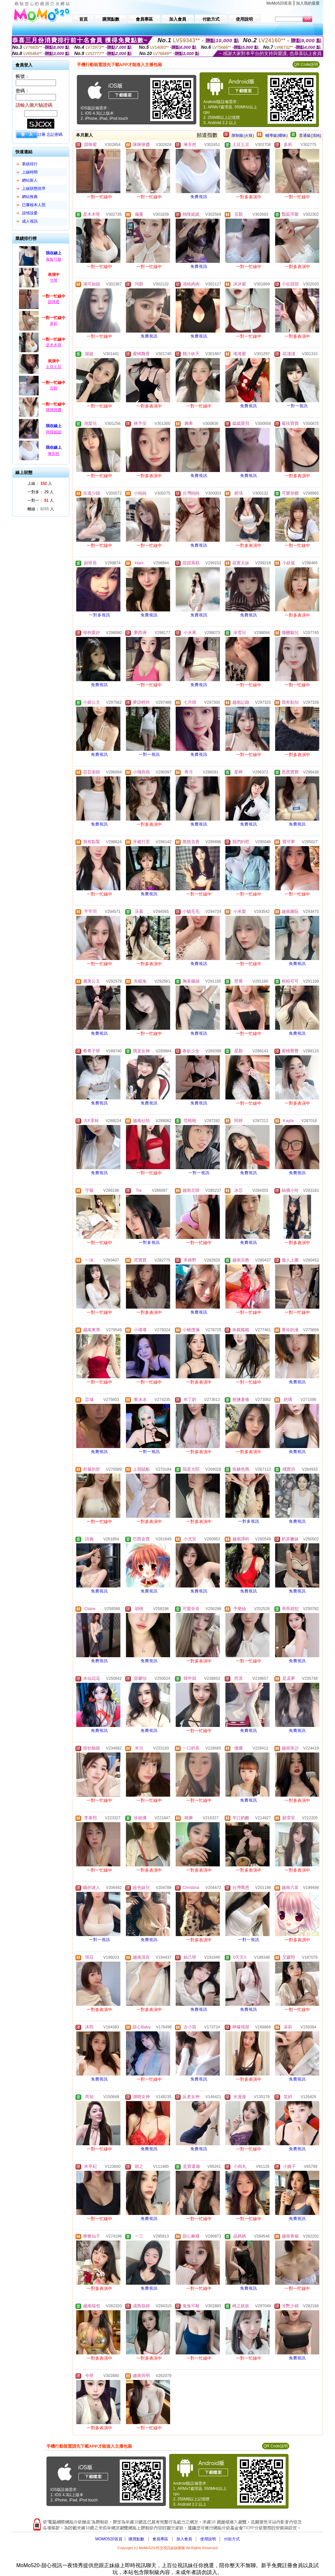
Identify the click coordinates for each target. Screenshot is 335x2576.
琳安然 (54, 453)
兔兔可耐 (54, 259)
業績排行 (30, 164)
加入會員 (184, 2539)
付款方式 (232, 2539)
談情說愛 (30, 213)
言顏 (54, 388)
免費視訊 (198, 196)
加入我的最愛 (308, 3)
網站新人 (30, 180)
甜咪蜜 (54, 301)
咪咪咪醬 (54, 410)
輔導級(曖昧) (276, 135)
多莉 (54, 323)
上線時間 (30, 172)
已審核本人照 (33, 205)
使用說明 (208, 2539)
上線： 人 (39, 483)
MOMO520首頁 (108, 2539)
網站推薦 (30, 196)
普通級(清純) (310, 135)
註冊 (41, 134)
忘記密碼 (54, 134)
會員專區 (160, 2539)
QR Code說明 (306, 64)
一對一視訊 (297, 406)
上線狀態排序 (33, 188)
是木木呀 (54, 345)
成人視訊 (30, 221)
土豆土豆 (54, 366)
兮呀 (54, 280)
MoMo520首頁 (279, 3)
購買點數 (136, 2539)
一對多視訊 (99, 615)
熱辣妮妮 (54, 432)
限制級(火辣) (243, 135)
